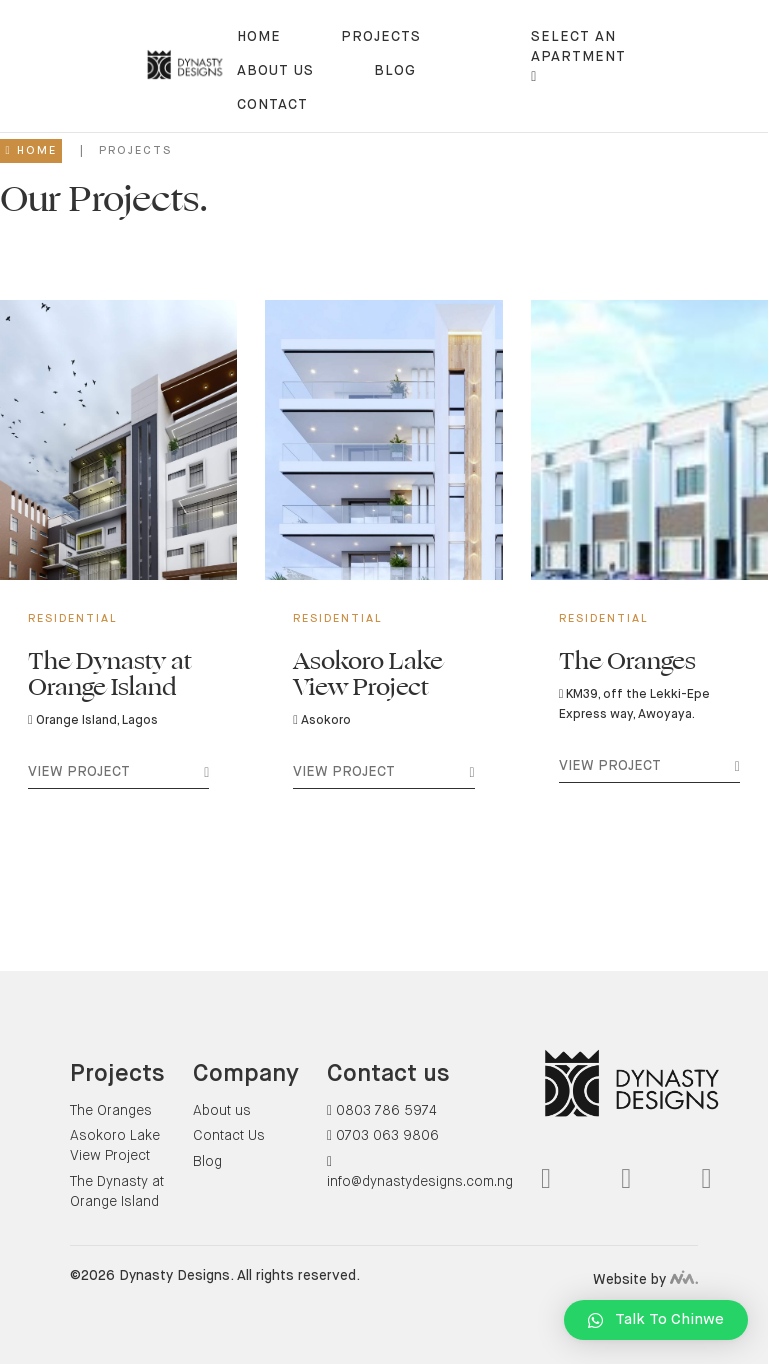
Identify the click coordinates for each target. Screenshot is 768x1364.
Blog (207, 1162)
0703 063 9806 (383, 1136)
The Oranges (111, 1111)
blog (395, 71)
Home (259, 37)
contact (272, 105)
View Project (118, 775)
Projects (381, 37)
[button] (656, 1320)
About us (275, 71)
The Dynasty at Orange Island (117, 1192)
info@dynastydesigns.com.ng (420, 1172)
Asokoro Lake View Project (115, 1146)
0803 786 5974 (382, 1111)
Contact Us (229, 1136)
